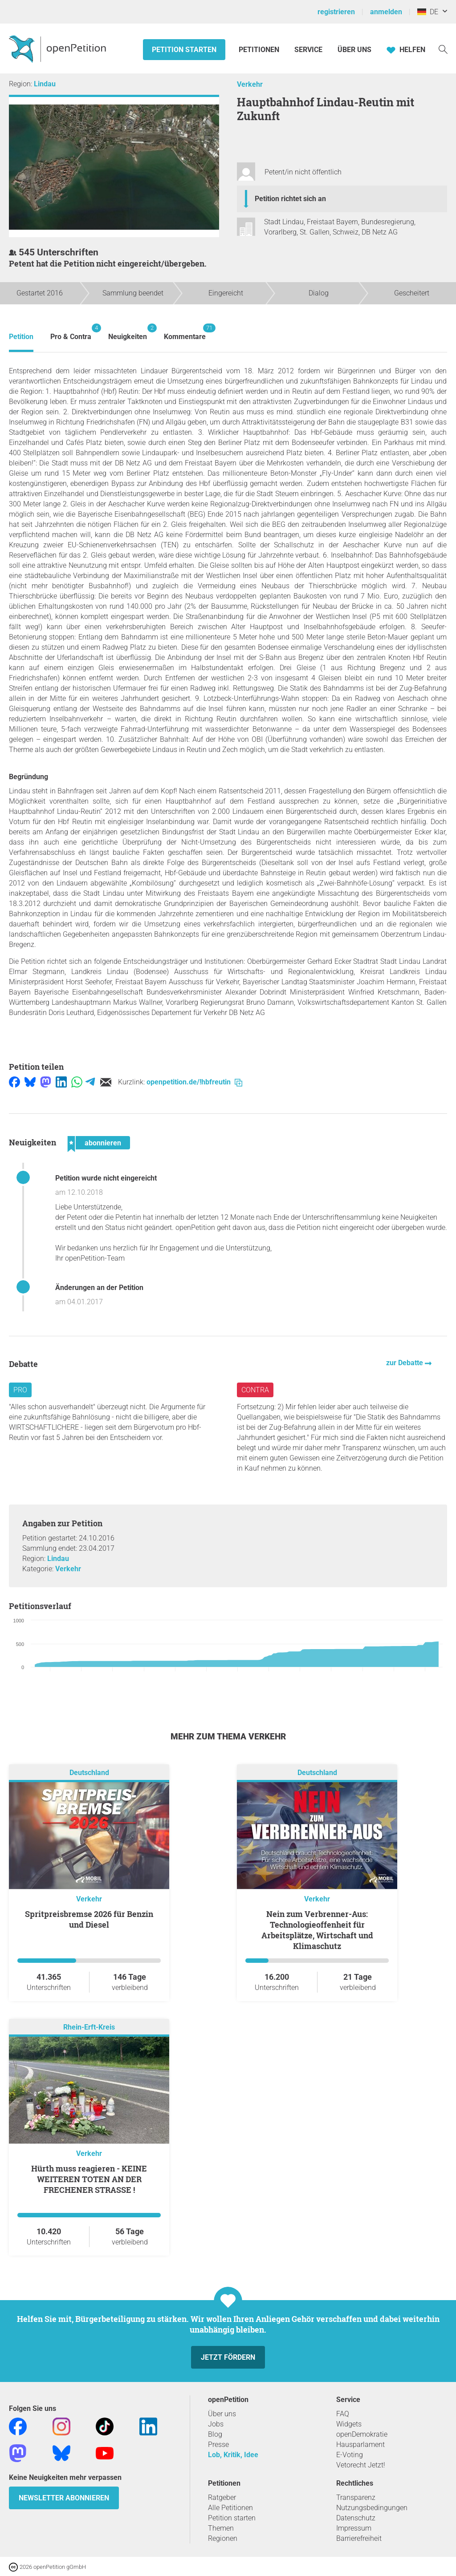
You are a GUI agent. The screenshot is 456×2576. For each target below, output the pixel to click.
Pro (20, 1390)
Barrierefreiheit (359, 2538)
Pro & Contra (70, 332)
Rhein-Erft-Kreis (89, 2027)
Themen (221, 2528)
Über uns (222, 2414)
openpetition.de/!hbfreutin (194, 1082)
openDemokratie (361, 2434)
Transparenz (355, 2497)
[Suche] (443, 49)
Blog (215, 2434)
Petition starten (184, 49)
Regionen (222, 2538)
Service (308, 49)
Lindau (45, 84)
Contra (255, 1390)
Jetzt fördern (228, 2357)
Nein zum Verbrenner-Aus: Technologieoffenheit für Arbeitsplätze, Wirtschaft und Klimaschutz (317, 1930)
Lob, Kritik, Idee (233, 2455)
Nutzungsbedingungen (371, 2507)
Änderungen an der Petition (99, 1287)
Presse (218, 2444)
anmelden (386, 12)
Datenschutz (355, 2518)
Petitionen (260, 49)
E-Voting (349, 2455)
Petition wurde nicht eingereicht (106, 1178)
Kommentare (185, 332)
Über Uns (354, 49)
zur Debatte (405, 1363)
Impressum (353, 2528)
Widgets (349, 2424)
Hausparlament (360, 2444)
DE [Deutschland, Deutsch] (427, 12)
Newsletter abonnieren (64, 2498)
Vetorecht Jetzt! (360, 2465)
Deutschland (89, 1772)
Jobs (216, 2424)
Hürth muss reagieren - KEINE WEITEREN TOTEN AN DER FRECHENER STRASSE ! (89, 2179)
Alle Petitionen (230, 2507)
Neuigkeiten (127, 332)
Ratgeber (222, 2497)
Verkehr (250, 84)
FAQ (342, 2414)
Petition (21, 336)
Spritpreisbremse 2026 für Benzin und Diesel (89, 1919)
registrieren (336, 12)
